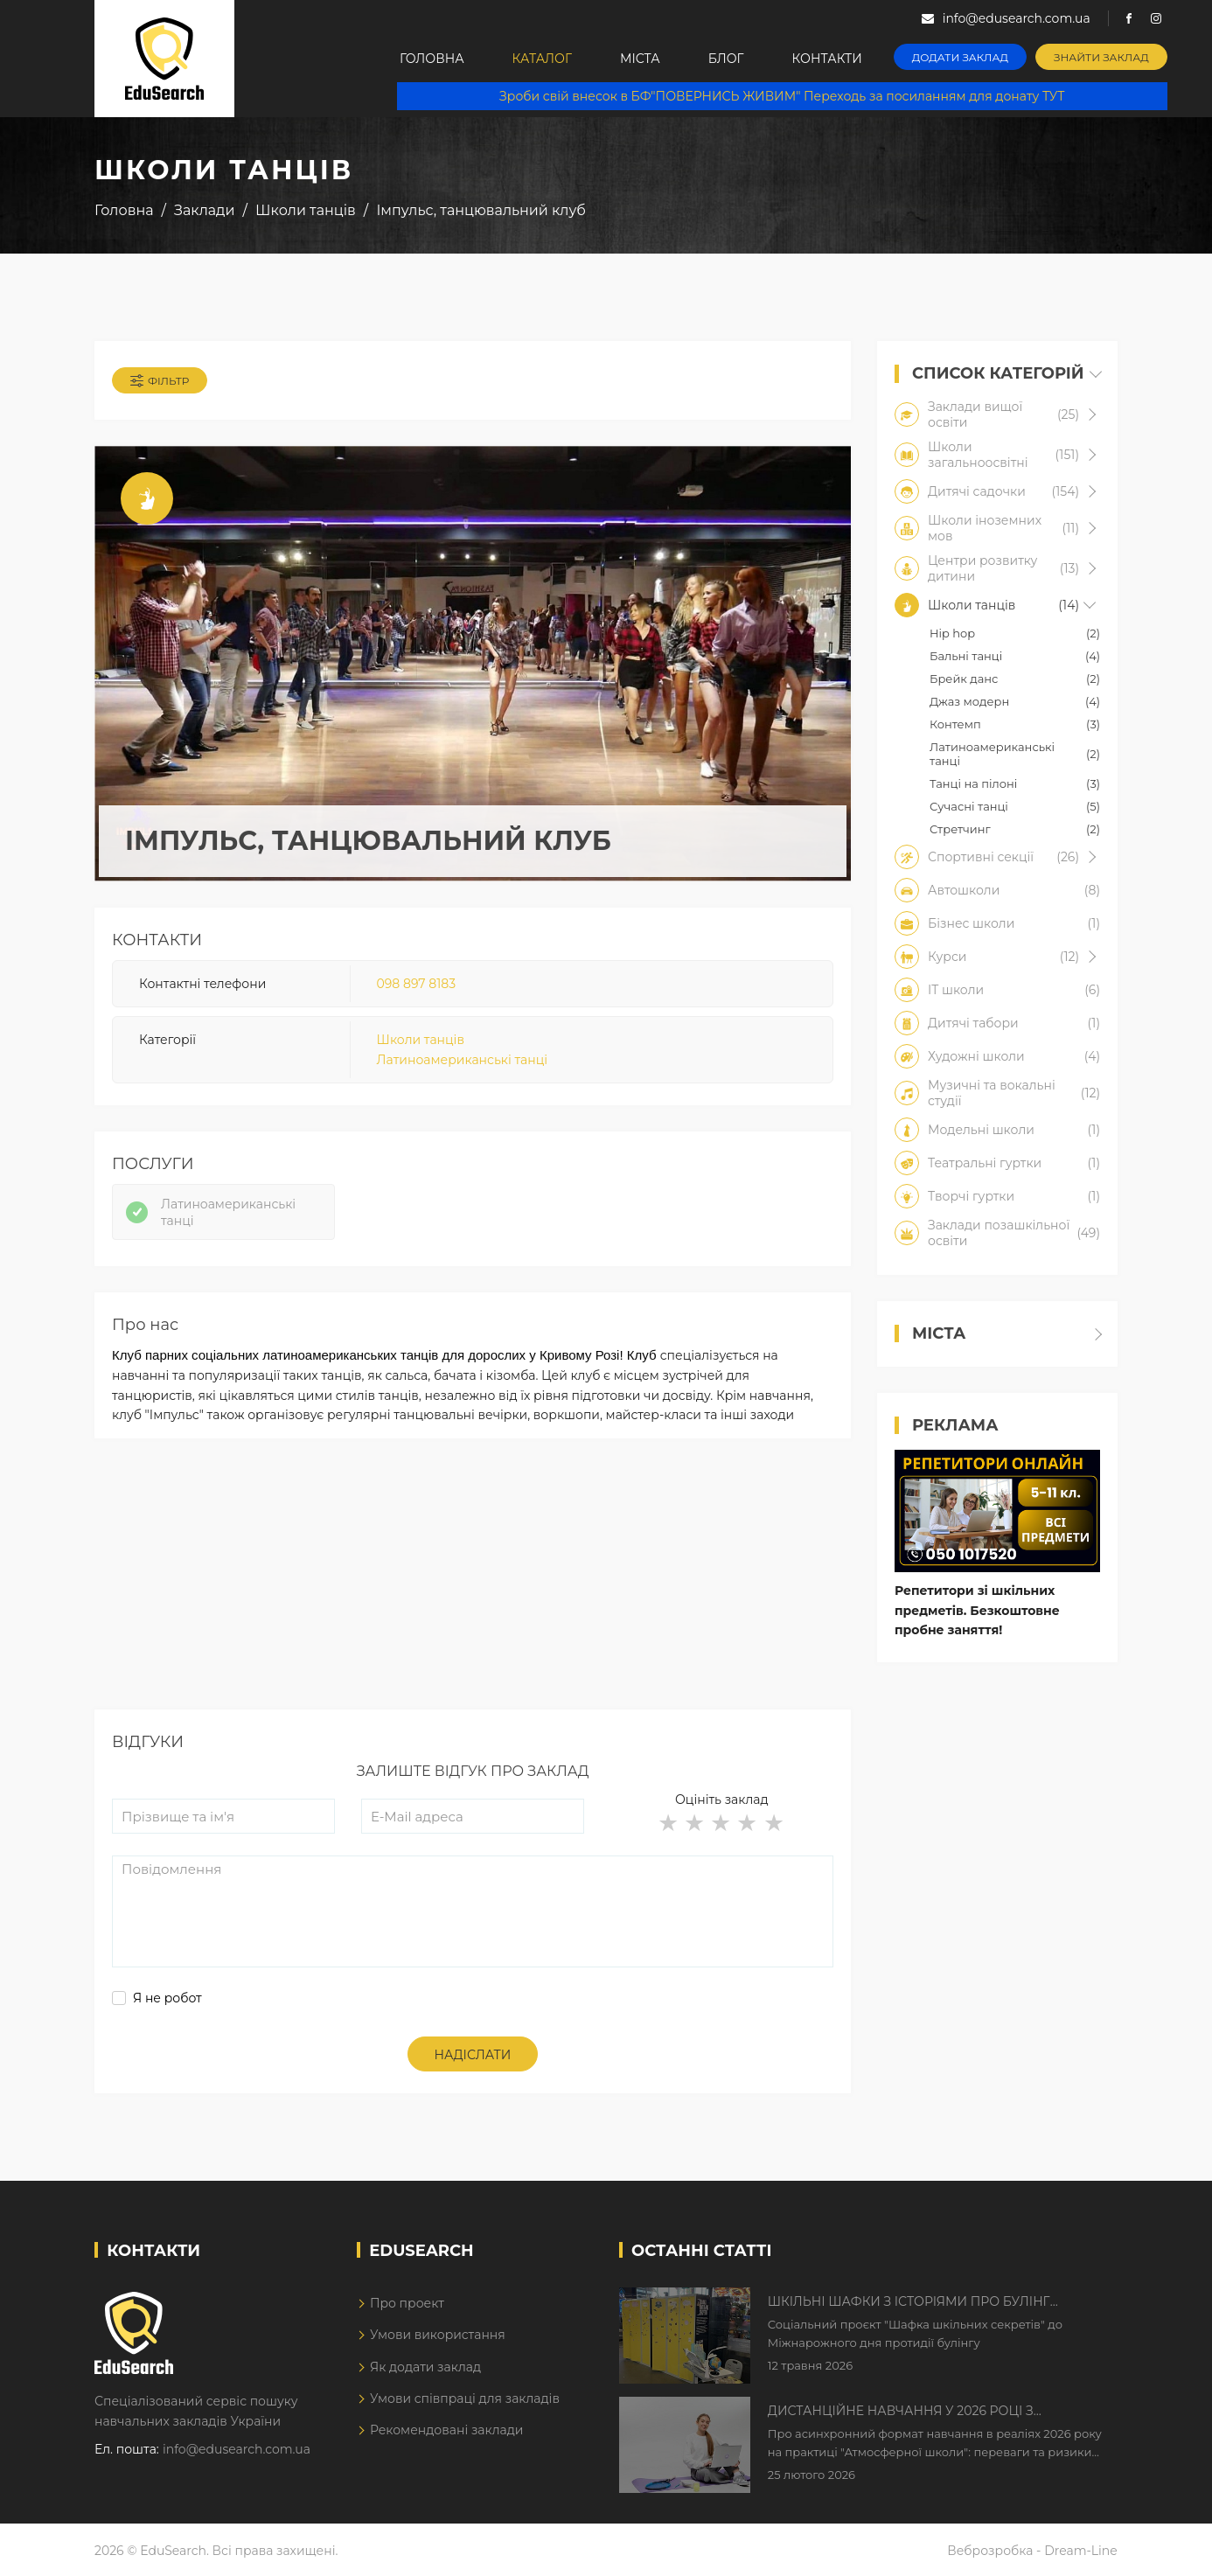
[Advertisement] (472, 1587)
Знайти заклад (1101, 57)
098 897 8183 (416, 984)
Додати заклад (960, 57)
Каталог (542, 58)
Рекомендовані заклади (447, 2430)
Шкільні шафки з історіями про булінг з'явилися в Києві (909, 2302)
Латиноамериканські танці (462, 1060)
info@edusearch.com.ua (236, 2449)
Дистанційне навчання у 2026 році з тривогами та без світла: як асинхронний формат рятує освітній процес (923, 2411)
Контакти (827, 58)
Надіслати (473, 2055)
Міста (640, 58)
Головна (432, 58)
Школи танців (420, 1040)
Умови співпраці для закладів (465, 2398)
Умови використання (437, 2335)
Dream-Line (1081, 2551)
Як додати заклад (425, 2367)
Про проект (407, 2303)
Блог (726, 58)
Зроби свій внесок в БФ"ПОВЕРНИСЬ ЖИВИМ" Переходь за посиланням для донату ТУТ (781, 96)
